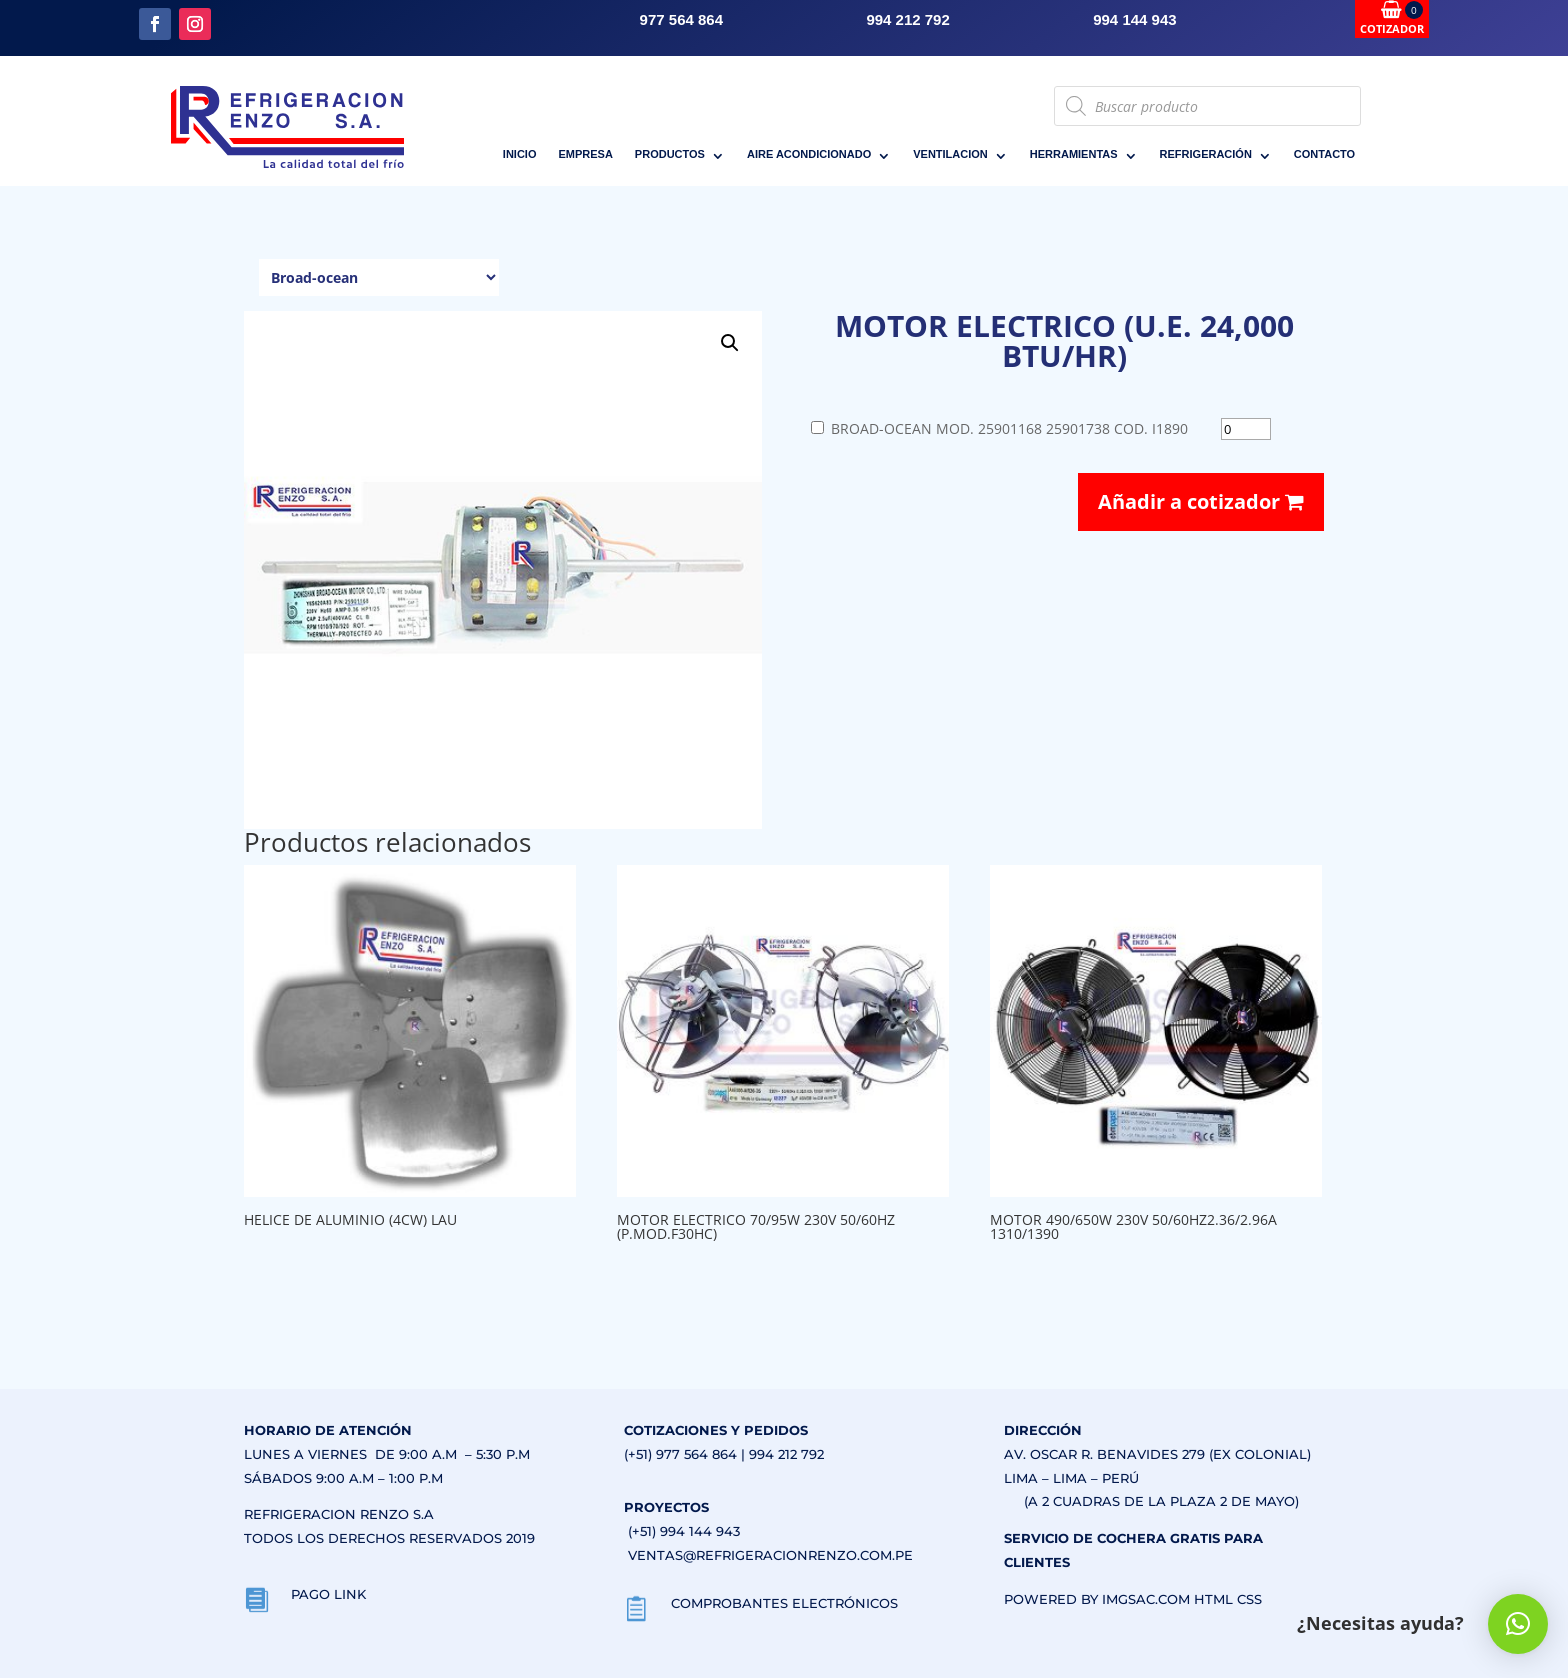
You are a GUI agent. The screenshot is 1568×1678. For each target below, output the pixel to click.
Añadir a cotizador (1201, 501)
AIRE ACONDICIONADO (809, 154)
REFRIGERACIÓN (1206, 154)
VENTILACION (950, 154)
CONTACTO (1324, 154)
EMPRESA (585, 154)
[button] (730, 343)
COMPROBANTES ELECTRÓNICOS (784, 1603)
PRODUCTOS (670, 154)
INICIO (520, 154)
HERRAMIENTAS (1074, 154)
